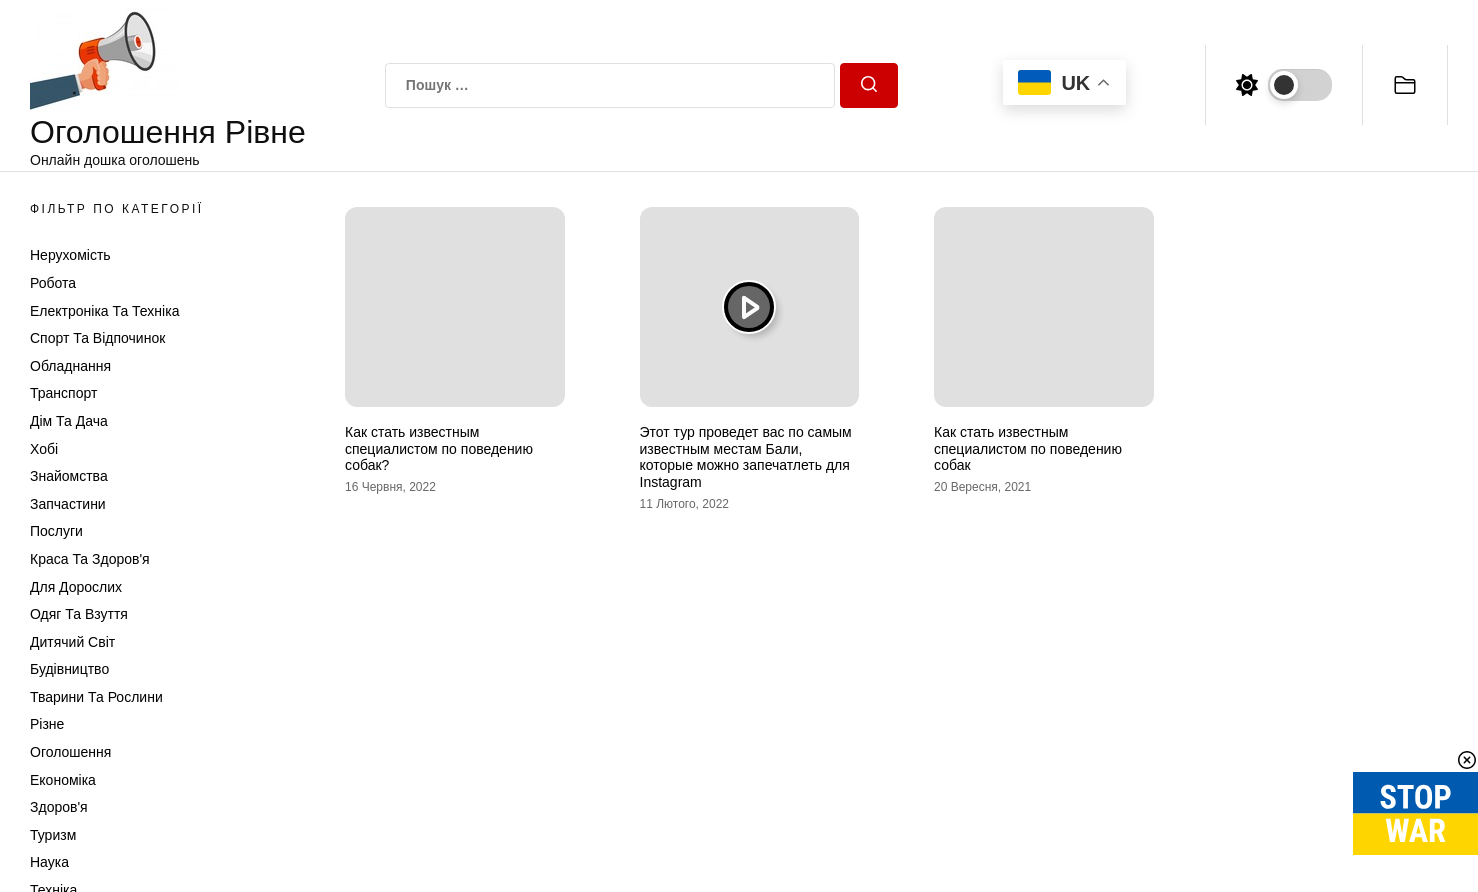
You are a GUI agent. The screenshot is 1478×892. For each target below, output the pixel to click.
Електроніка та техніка (104, 311)
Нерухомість (70, 255)
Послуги (56, 531)
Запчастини (68, 504)
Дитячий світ (72, 642)
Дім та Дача (69, 421)
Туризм (53, 835)
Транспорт (63, 393)
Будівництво (69, 669)
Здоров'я (59, 807)
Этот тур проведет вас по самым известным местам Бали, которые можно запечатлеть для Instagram (746, 457)
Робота (53, 283)
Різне (47, 724)
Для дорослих (76, 587)
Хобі (44, 449)
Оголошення (70, 752)
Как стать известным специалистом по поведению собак (1028, 449)
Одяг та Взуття (79, 614)
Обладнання (70, 366)
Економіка (63, 780)
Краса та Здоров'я (90, 559)
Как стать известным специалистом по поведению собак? (439, 449)
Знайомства (69, 476)
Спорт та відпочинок (97, 338)
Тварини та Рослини (96, 697)
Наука (49, 862)
